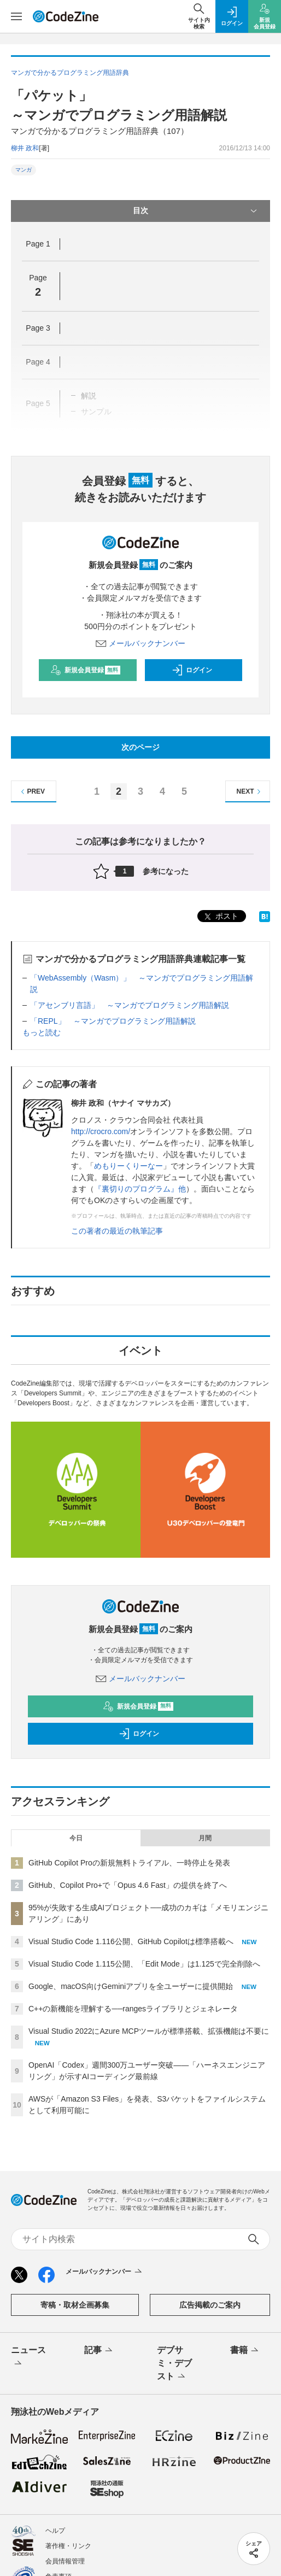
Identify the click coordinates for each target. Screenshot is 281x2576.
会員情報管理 (65, 2561)
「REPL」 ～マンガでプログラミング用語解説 (113, 1021)
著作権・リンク (68, 2546)
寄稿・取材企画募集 (74, 2305)
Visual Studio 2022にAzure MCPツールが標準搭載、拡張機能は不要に (148, 2031)
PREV (31, 791)
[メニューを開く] (16, 16)
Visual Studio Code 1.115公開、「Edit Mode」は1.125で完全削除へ (144, 1963)
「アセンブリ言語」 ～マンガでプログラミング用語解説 (129, 1005)
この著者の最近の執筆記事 (117, 1231)
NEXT (250, 791)
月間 (205, 1838)
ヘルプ (55, 2530)
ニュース (28, 2357)
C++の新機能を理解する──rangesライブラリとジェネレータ (133, 2008)
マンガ (23, 170)
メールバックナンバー (140, 643)
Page (38, 243)
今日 (76, 1838)
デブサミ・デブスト (174, 2364)
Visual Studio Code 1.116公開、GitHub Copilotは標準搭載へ (130, 1941)
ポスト (220, 917)
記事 (99, 2350)
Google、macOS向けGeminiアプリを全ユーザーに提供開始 (130, 1986)
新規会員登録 (85, 670)
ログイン (192, 670)
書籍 (245, 2350)
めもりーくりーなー (128, 1165)
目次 (196, 211)
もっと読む (41, 1032)
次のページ (140, 747)
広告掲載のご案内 (210, 2305)
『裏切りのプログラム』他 (140, 1188)
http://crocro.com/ (100, 1131)
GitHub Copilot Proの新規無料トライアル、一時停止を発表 (129, 1862)
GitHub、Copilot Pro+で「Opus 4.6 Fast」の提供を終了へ (127, 1885)
